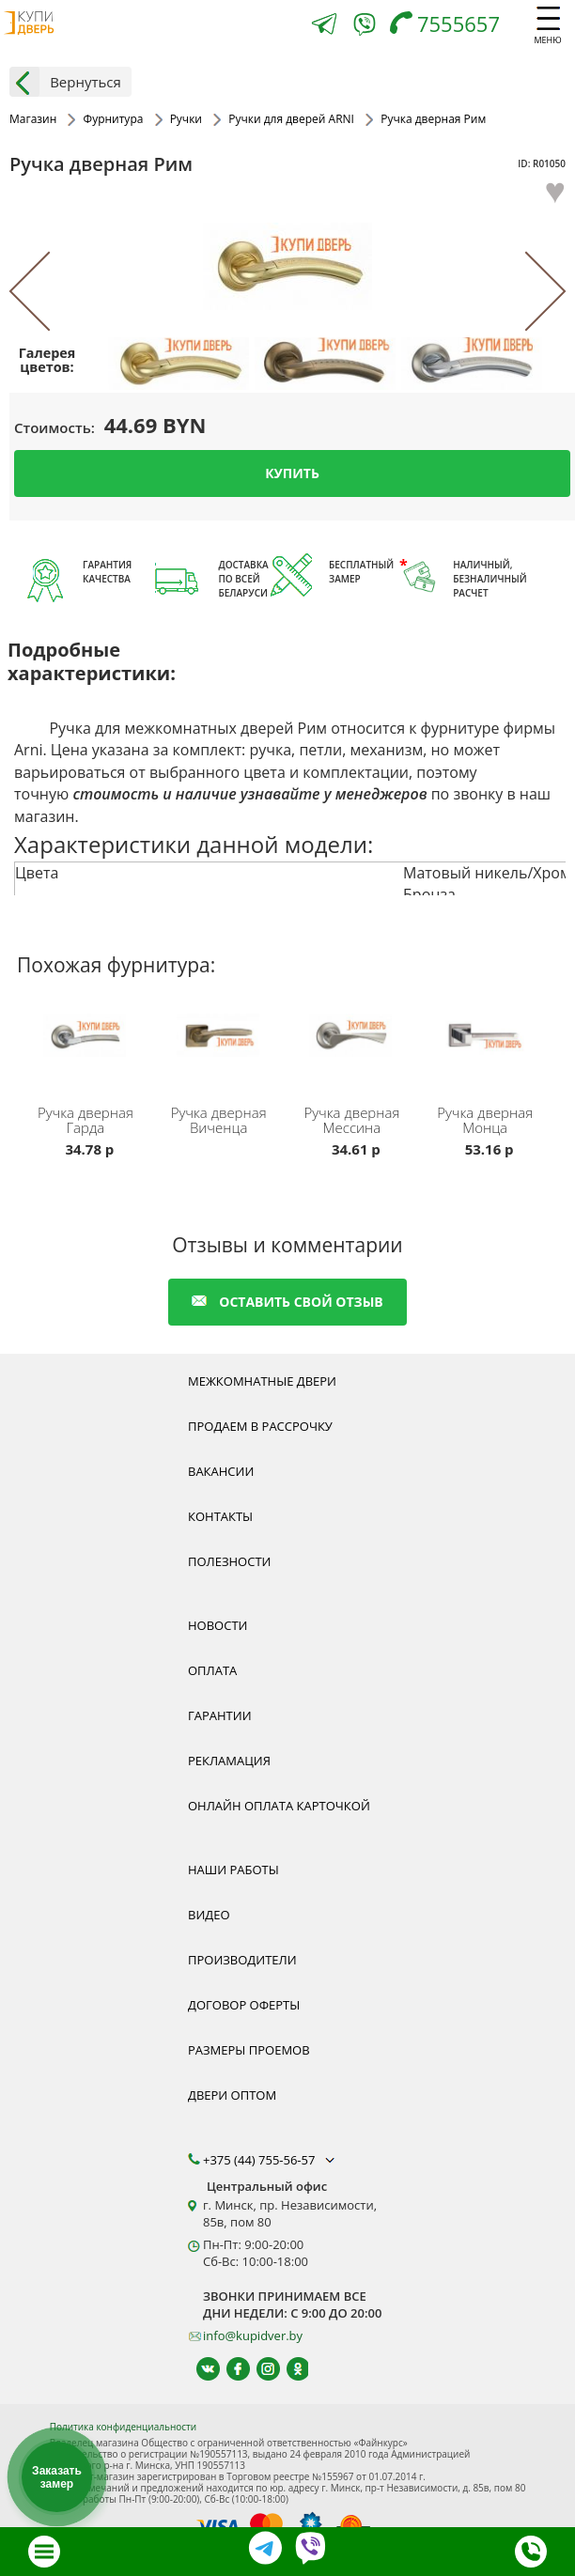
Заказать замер (57, 2477)
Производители (242, 1959)
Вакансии (221, 1471)
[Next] (527, 292)
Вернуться (65, 82)
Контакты (220, 1516)
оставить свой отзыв (287, 1302)
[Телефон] (449, 25)
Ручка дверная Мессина (351, 1120)
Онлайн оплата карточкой (279, 1805)
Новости (217, 1625)
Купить (292, 473)
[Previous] (48, 292)
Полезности (229, 1561)
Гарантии (220, 1715)
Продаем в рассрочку (260, 1426)
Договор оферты (244, 2004)
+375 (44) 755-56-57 (270, 2159)
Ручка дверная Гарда (85, 1120)
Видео (209, 1914)
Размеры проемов (249, 2049)
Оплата (212, 1670)
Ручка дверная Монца (485, 1120)
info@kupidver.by (253, 2335)
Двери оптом (232, 2095)
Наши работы (233, 1869)
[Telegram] (324, 25)
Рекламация (229, 1760)
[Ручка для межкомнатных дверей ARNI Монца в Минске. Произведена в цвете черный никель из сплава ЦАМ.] (487, 1052)
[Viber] (364, 27)
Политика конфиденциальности (123, 2426)
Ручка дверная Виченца (219, 1120)
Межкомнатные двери (262, 1381)
